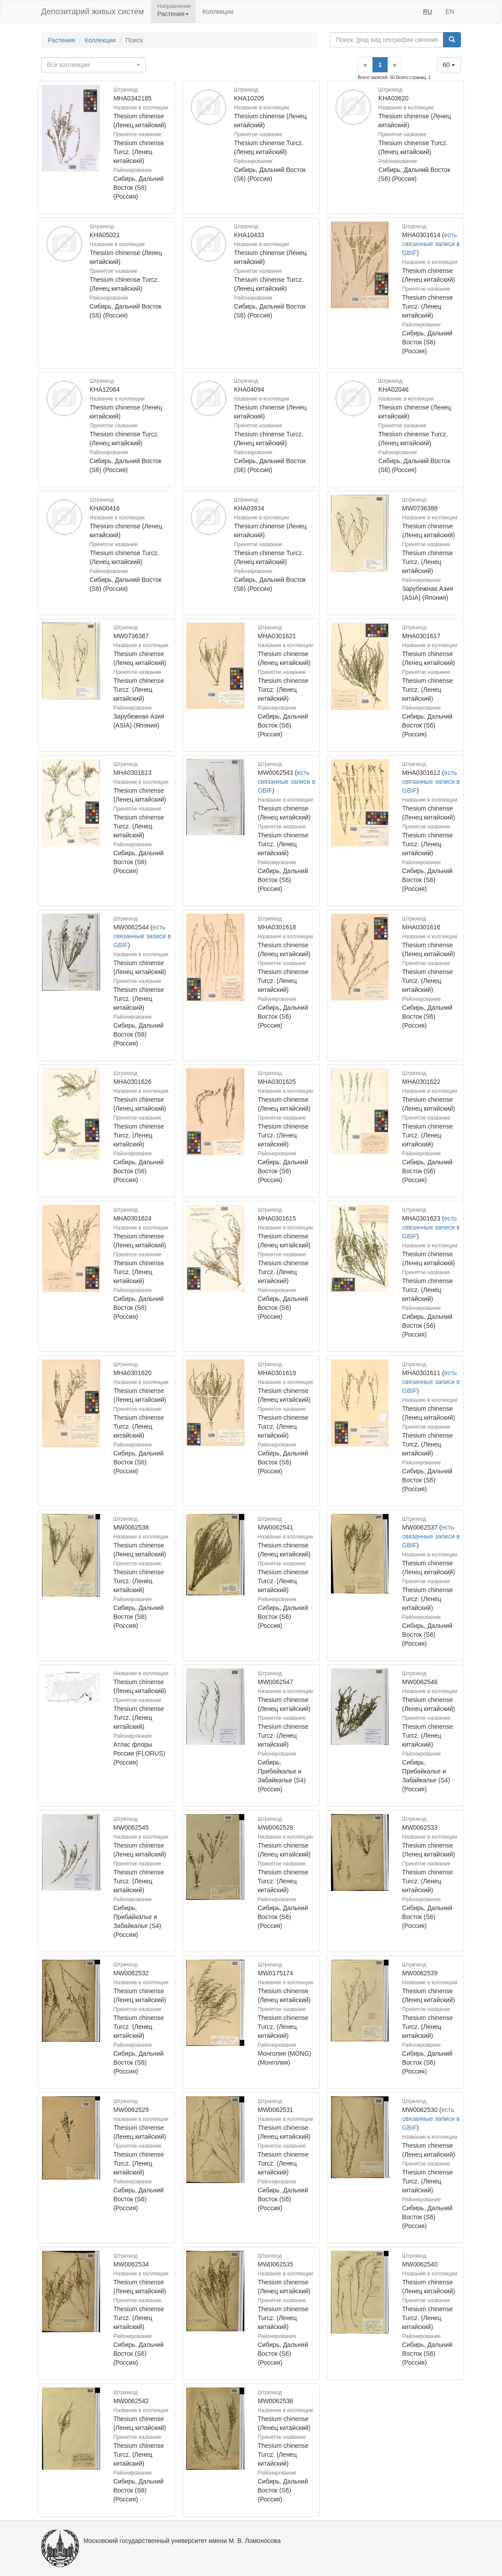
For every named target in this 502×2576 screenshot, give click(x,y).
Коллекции (218, 11)
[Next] (394, 64)
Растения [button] (173, 13)
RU (427, 11)
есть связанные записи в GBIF (431, 243)
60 (449, 64)
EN (450, 11)
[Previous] (365, 64)
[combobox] (93, 64)
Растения (61, 40)
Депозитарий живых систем (92, 11)
